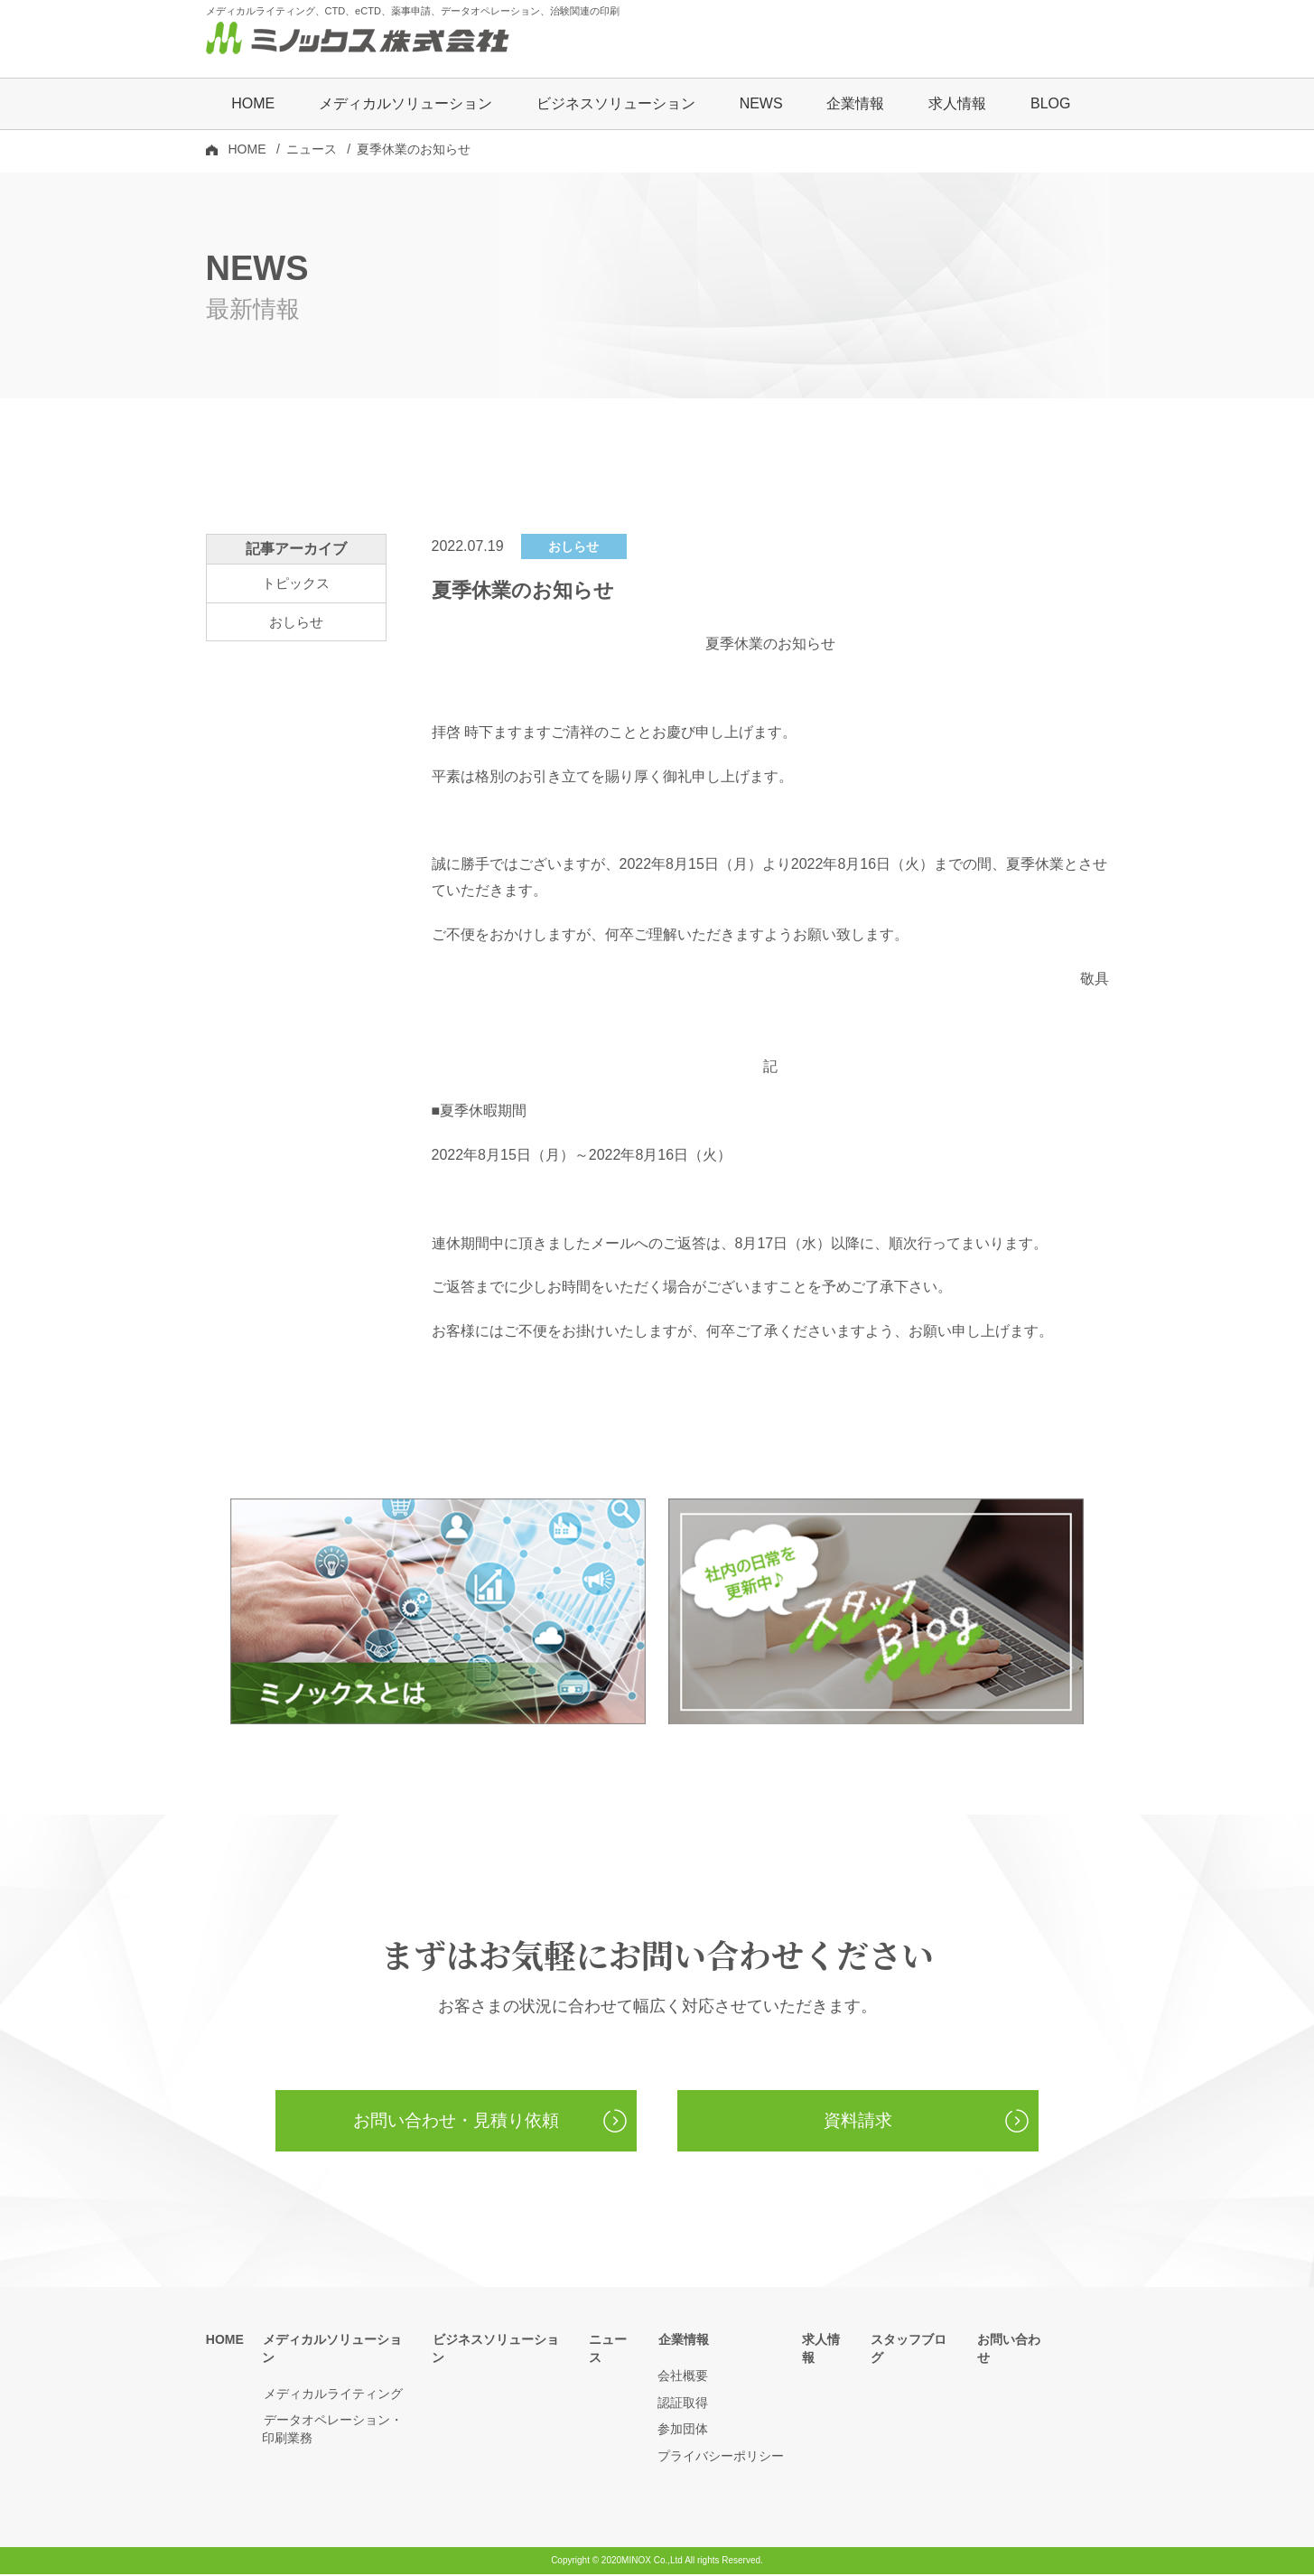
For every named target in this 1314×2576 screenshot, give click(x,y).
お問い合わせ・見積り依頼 (456, 2123)
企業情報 (682, 2342)
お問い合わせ (1015, 2342)
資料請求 (858, 2123)
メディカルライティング (331, 2378)
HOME (253, 105)
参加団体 (682, 2431)
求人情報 (957, 105)
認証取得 (682, 2404)
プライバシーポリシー (720, 2458)
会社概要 (682, 2378)
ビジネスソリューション (615, 105)
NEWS (761, 105)
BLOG (1050, 105)
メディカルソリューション (338, 2342)
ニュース (311, 151)
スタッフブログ (915, 2342)
